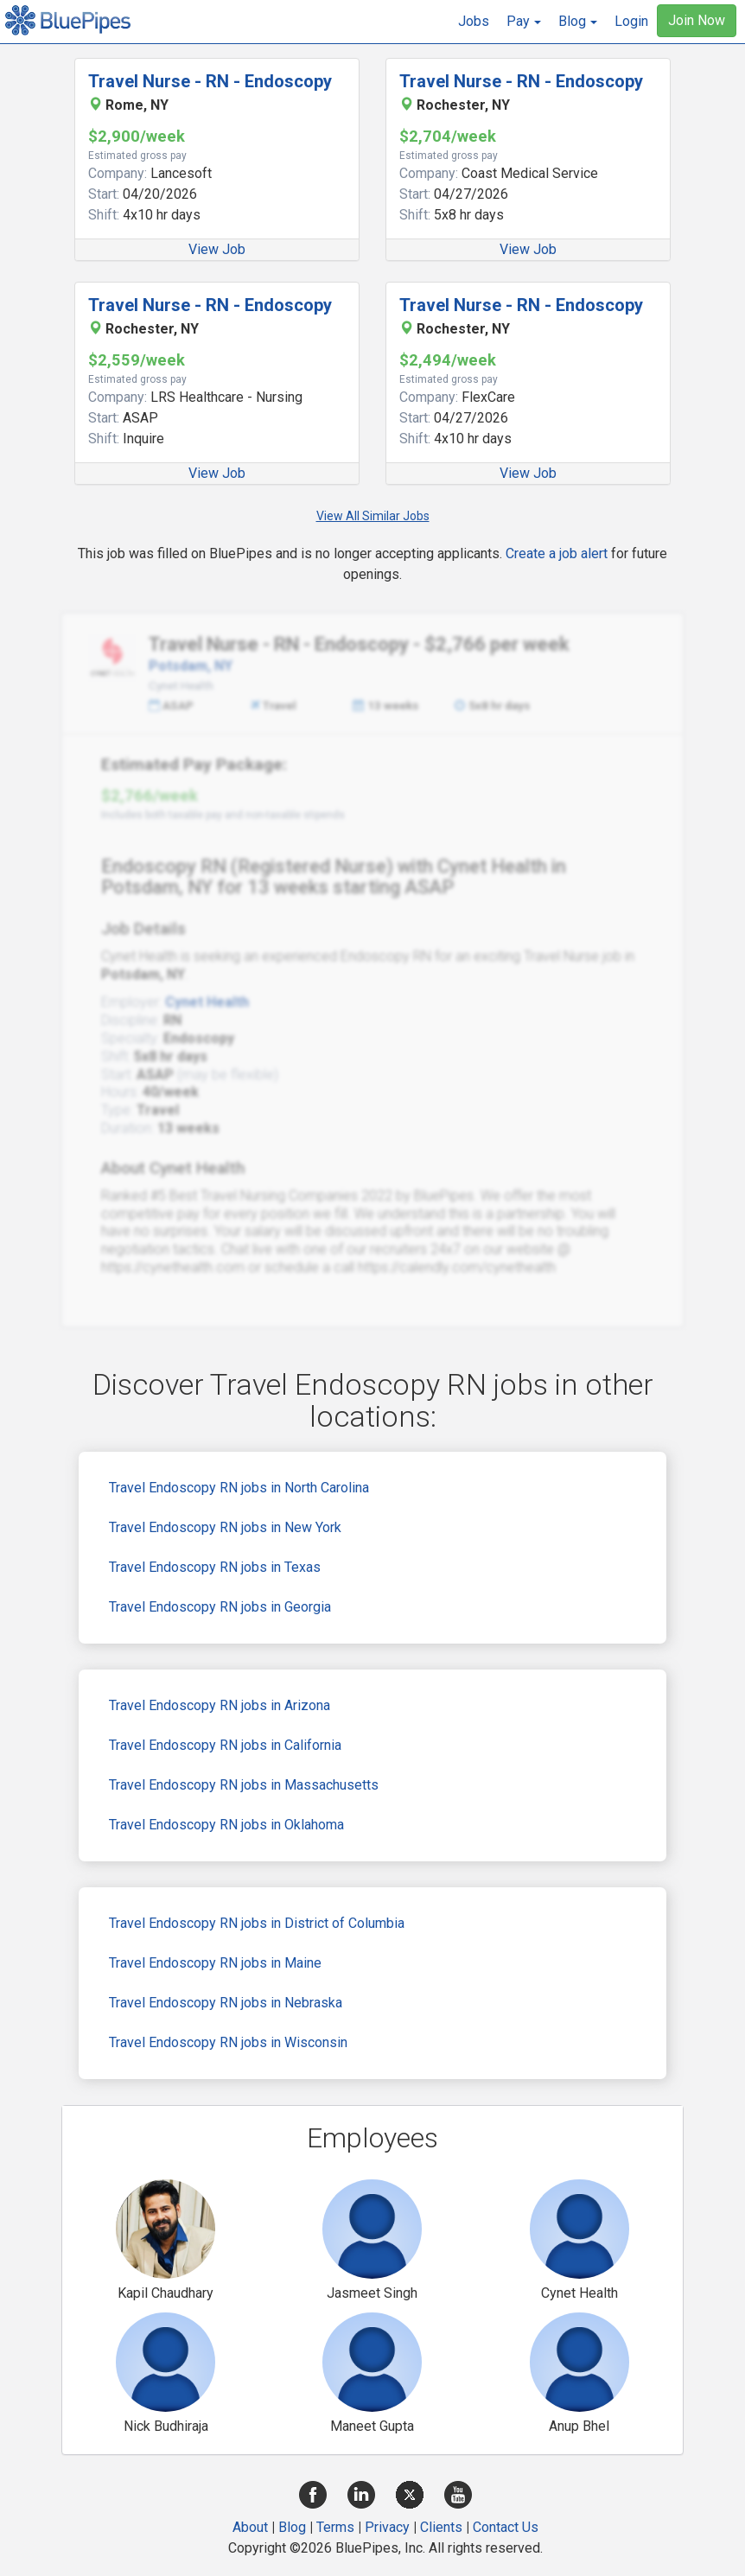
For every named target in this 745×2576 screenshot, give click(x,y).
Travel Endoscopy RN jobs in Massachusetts (244, 1785)
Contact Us (505, 2527)
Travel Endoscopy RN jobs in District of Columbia (256, 1923)
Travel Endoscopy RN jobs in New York (225, 1527)
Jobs (473, 21)
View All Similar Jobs (373, 516)
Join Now (696, 20)
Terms (335, 2527)
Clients (441, 2527)
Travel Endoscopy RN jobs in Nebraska (225, 2002)
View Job (216, 249)
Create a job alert (557, 553)
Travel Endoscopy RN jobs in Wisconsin (228, 2042)
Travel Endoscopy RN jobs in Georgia (220, 1607)
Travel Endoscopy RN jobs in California (225, 1745)
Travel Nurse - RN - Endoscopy (210, 81)
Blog (292, 2527)
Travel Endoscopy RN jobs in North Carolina (239, 1487)
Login (631, 21)
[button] (524, 21)
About (250, 2527)
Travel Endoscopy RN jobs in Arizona (219, 1705)
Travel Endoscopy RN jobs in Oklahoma (226, 1824)
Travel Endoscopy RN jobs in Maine (215, 1963)
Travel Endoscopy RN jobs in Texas (215, 1567)
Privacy (387, 2527)
